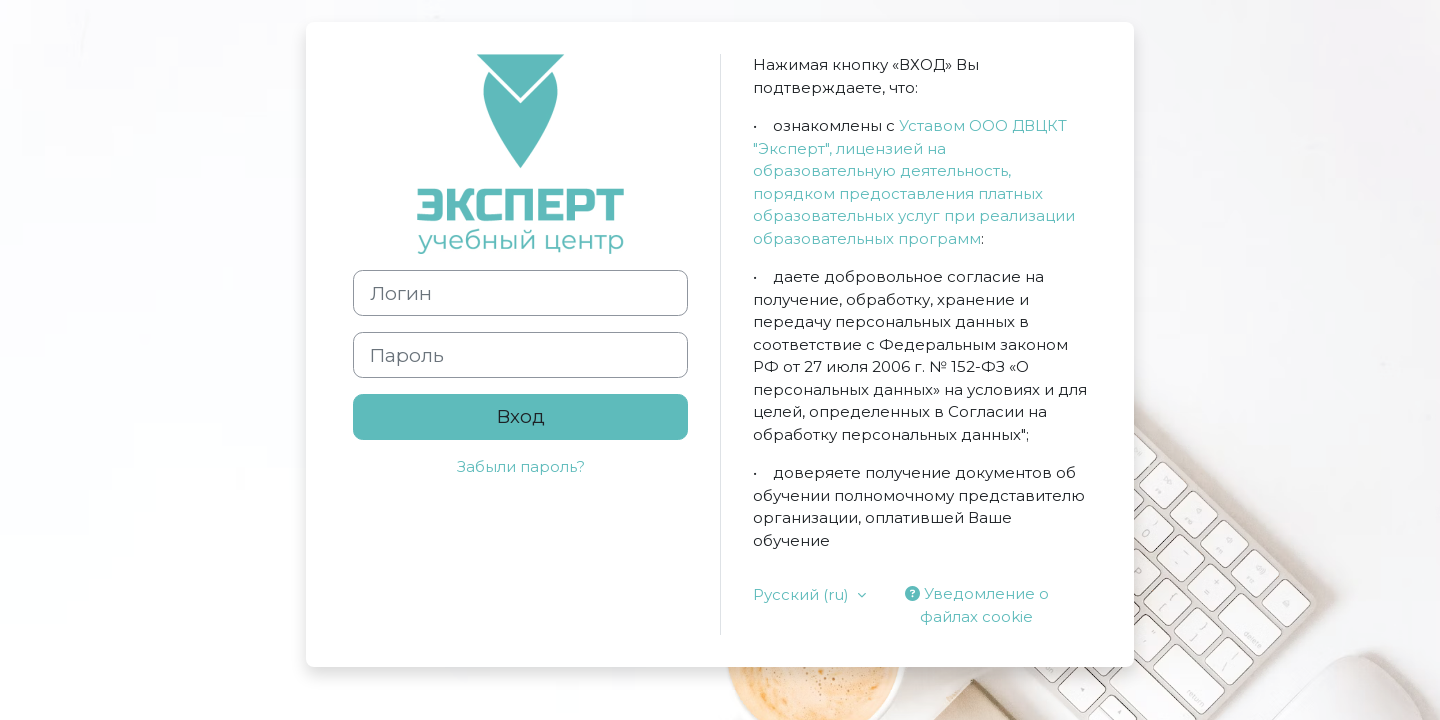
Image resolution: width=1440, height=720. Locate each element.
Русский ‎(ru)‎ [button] (803, 594)
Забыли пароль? (521, 466)
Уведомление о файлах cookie (977, 605)
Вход (521, 416)
